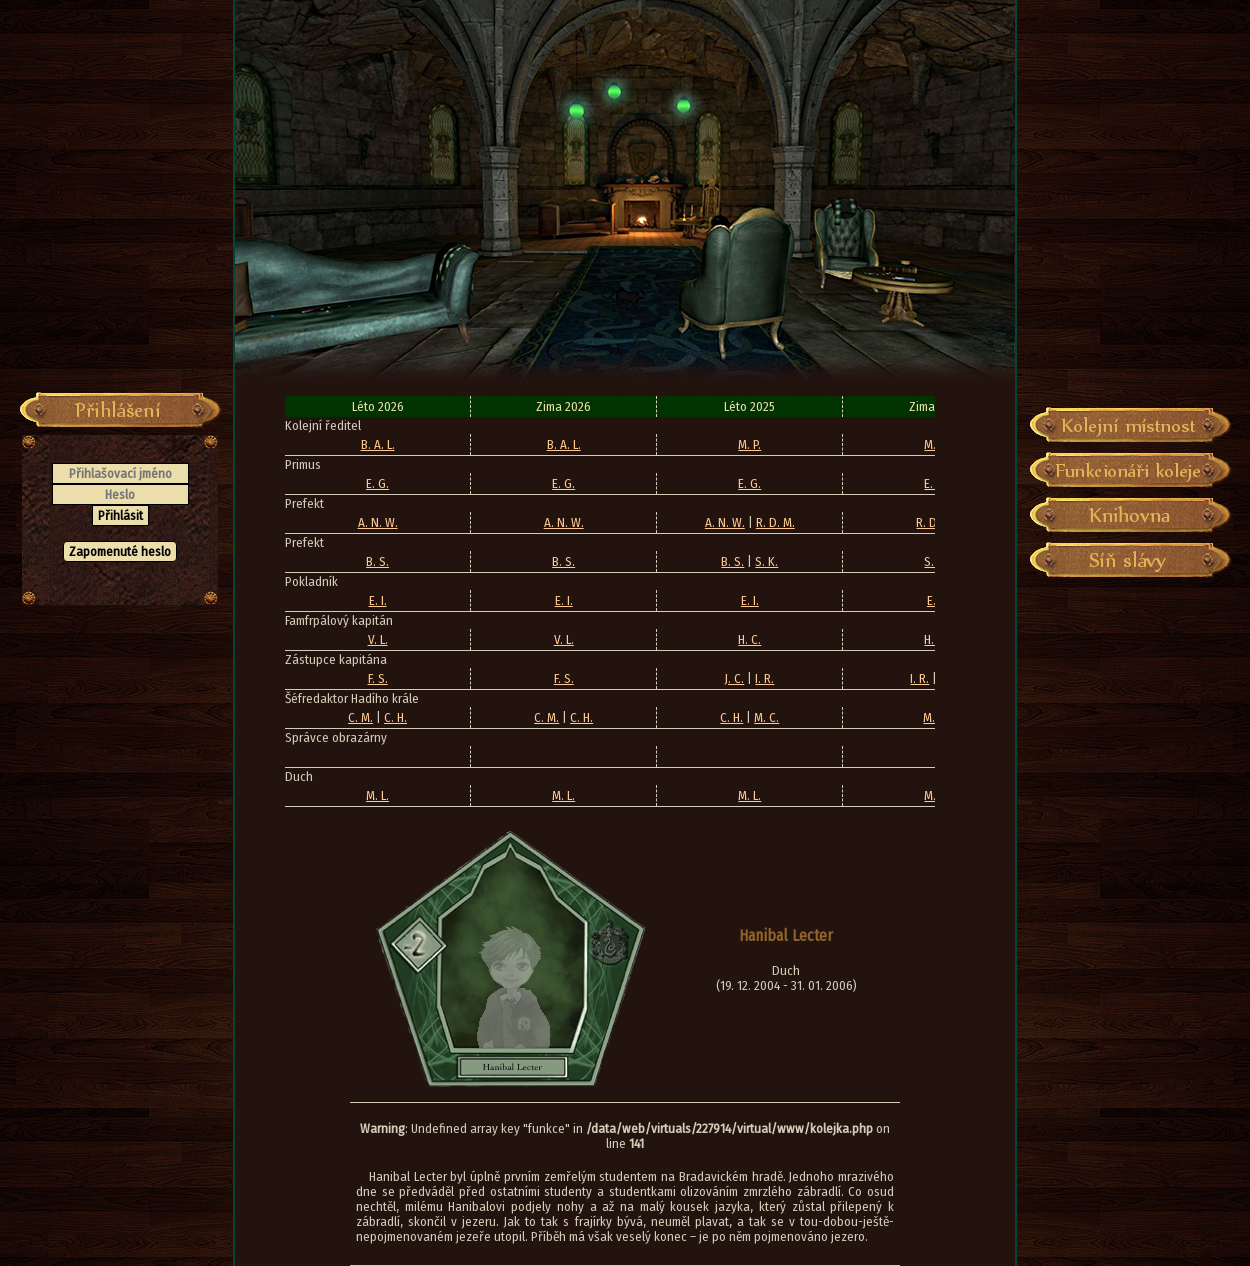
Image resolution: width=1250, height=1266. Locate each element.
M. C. (766, 717)
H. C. (749, 639)
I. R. (764, 678)
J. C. (734, 678)
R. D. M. (775, 522)
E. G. (377, 483)
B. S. (377, 561)
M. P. (749, 444)
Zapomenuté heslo (120, 551)
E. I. (378, 600)
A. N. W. (378, 522)
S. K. (766, 561)
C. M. (360, 717)
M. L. (377, 795)
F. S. (378, 678)
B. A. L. (378, 444)
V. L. (378, 639)
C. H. (395, 717)
